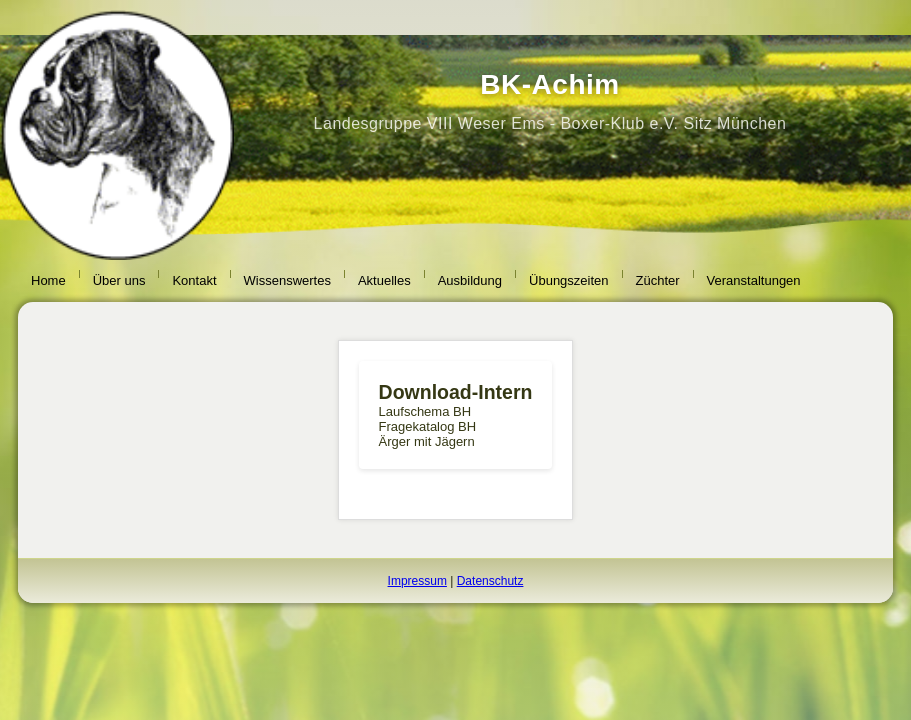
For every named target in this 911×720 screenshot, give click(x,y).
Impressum (417, 581)
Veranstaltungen (754, 280)
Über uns (119, 280)
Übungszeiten (569, 280)
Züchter (658, 280)
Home (48, 280)
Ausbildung (470, 280)
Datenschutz (490, 581)
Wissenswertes (287, 280)
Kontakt (194, 280)
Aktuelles (384, 280)
